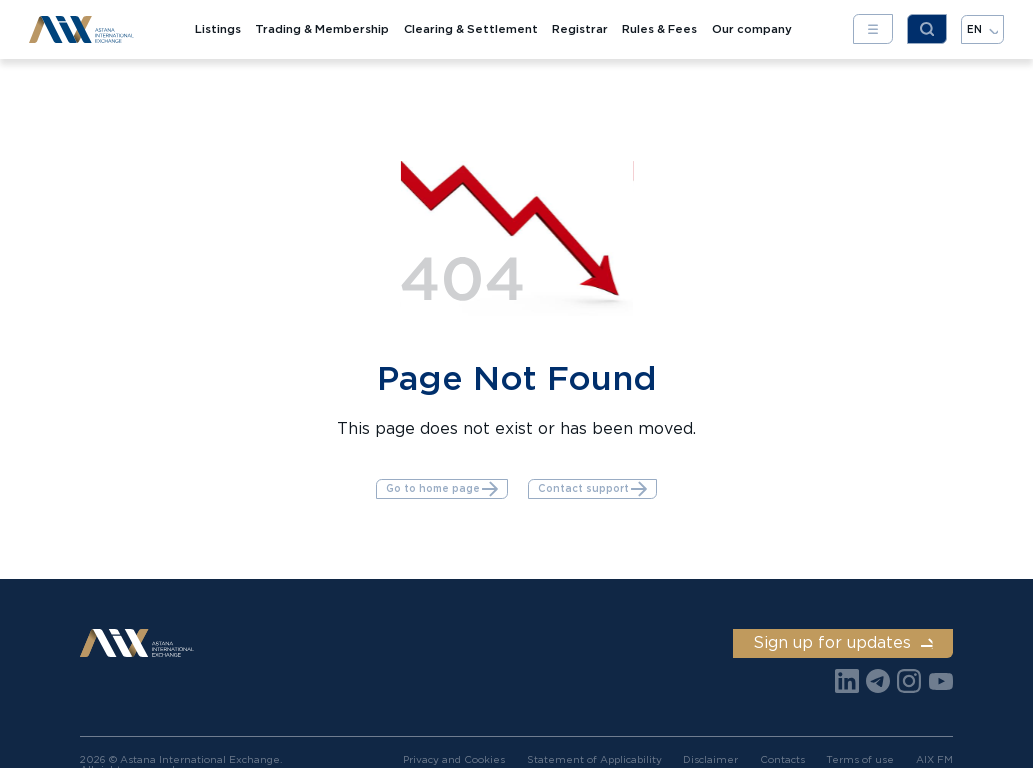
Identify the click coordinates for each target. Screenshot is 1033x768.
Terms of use (860, 759)
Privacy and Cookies (454, 759)
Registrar (580, 29)
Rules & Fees (659, 29)
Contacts (782, 759)
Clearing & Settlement (471, 29)
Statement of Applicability (594, 759)
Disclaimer (710, 759)
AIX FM (934, 759)
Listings (218, 29)
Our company (752, 29)
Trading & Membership (322, 29)
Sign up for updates (842, 642)
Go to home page (442, 489)
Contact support (593, 489)
